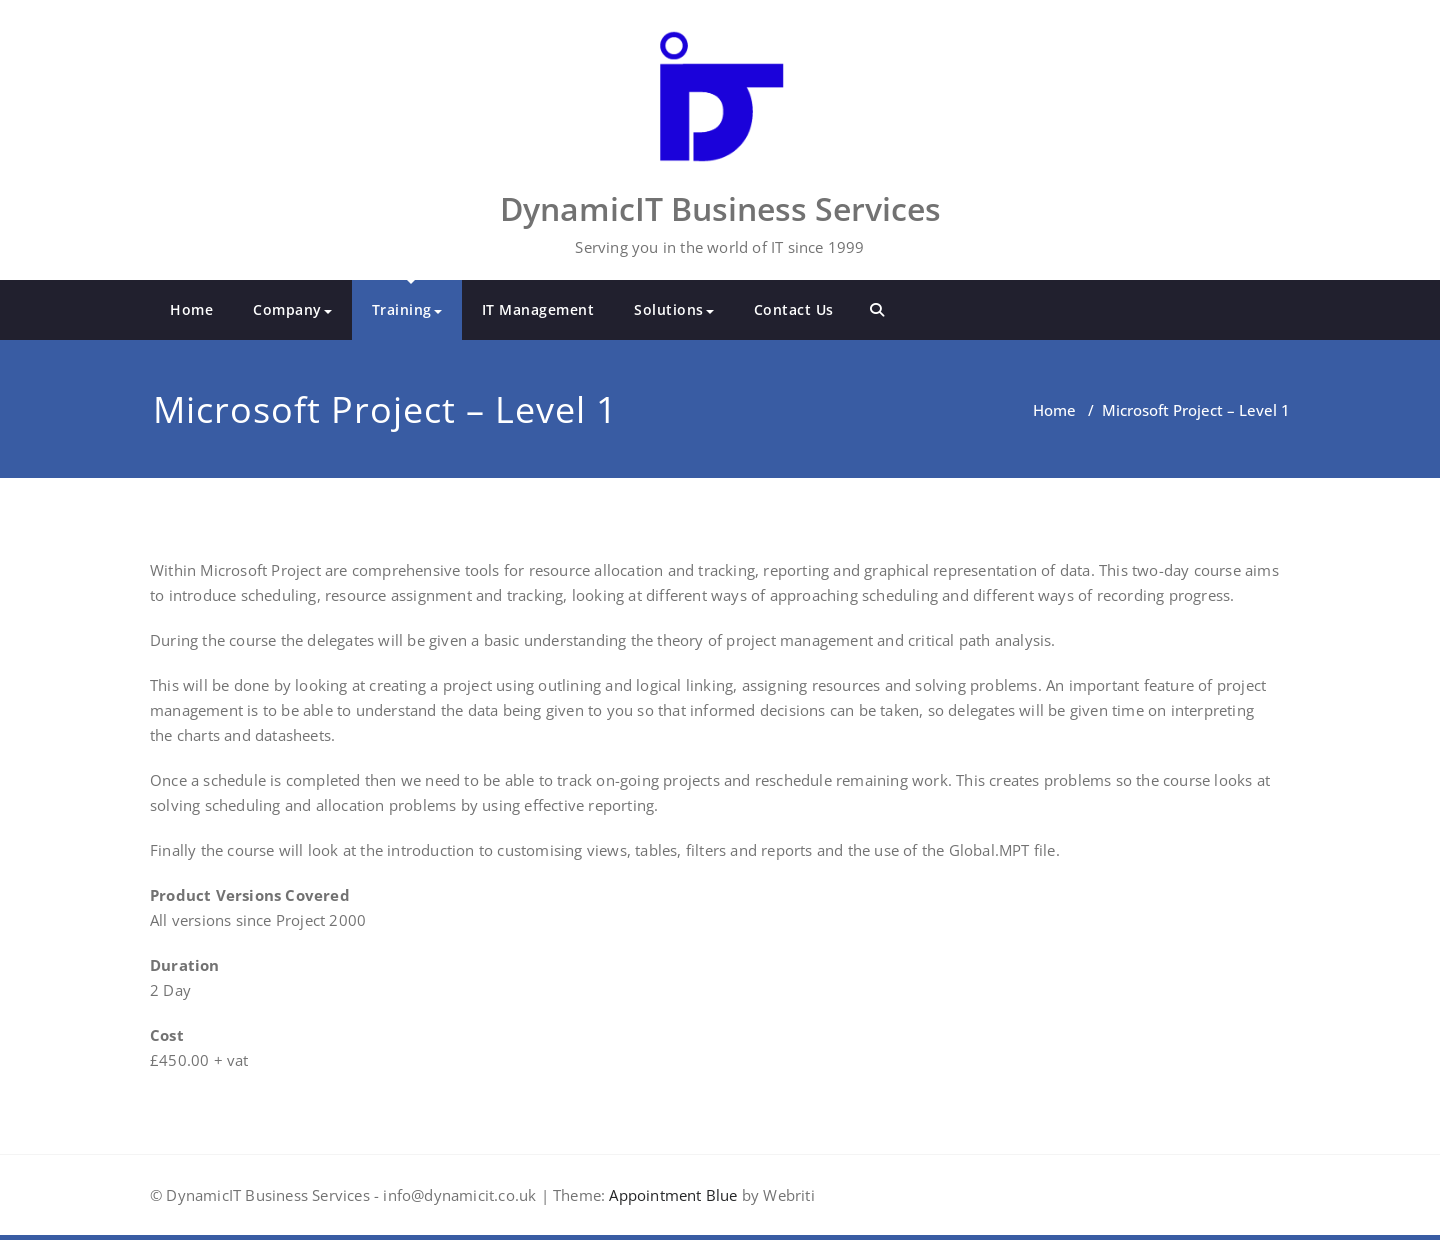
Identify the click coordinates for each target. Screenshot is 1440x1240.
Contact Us (794, 309)
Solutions (674, 309)
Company (292, 309)
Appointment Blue (671, 1195)
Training (407, 309)
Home (191, 309)
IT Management (538, 309)
